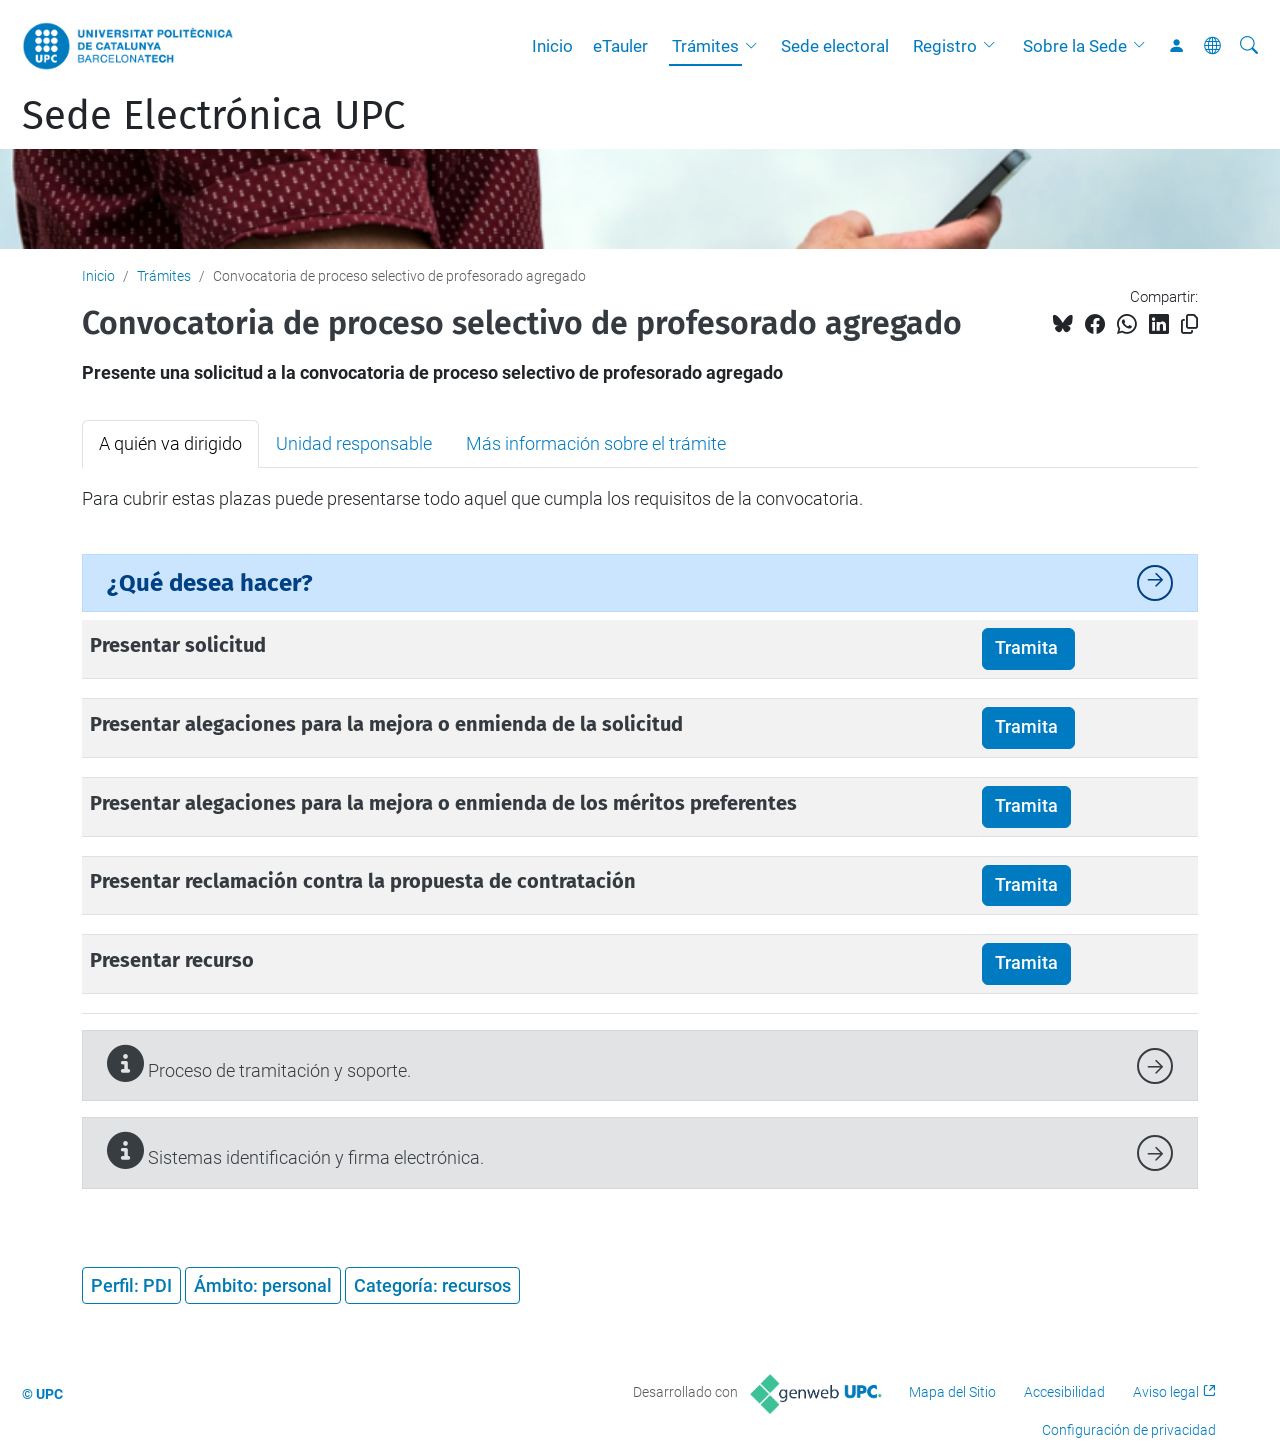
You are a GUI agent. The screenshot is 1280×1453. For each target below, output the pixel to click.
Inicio (552, 46)
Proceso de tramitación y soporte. (259, 1063)
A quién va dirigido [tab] (170, 443)
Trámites (705, 46)
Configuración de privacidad (1129, 1430)
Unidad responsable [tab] (354, 443)
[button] (756, 46)
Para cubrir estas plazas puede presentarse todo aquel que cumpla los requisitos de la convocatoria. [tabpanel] (472, 498)
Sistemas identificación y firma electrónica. (295, 1150)
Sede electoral (835, 46)
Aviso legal (1166, 1392)
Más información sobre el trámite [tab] (596, 443)
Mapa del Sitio (952, 1392)
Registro (945, 46)
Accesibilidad (1064, 1392)
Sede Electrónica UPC (213, 116)
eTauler (620, 46)
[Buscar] (1249, 46)
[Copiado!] (1189, 324)
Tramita (1028, 648)
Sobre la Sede (1075, 46)
